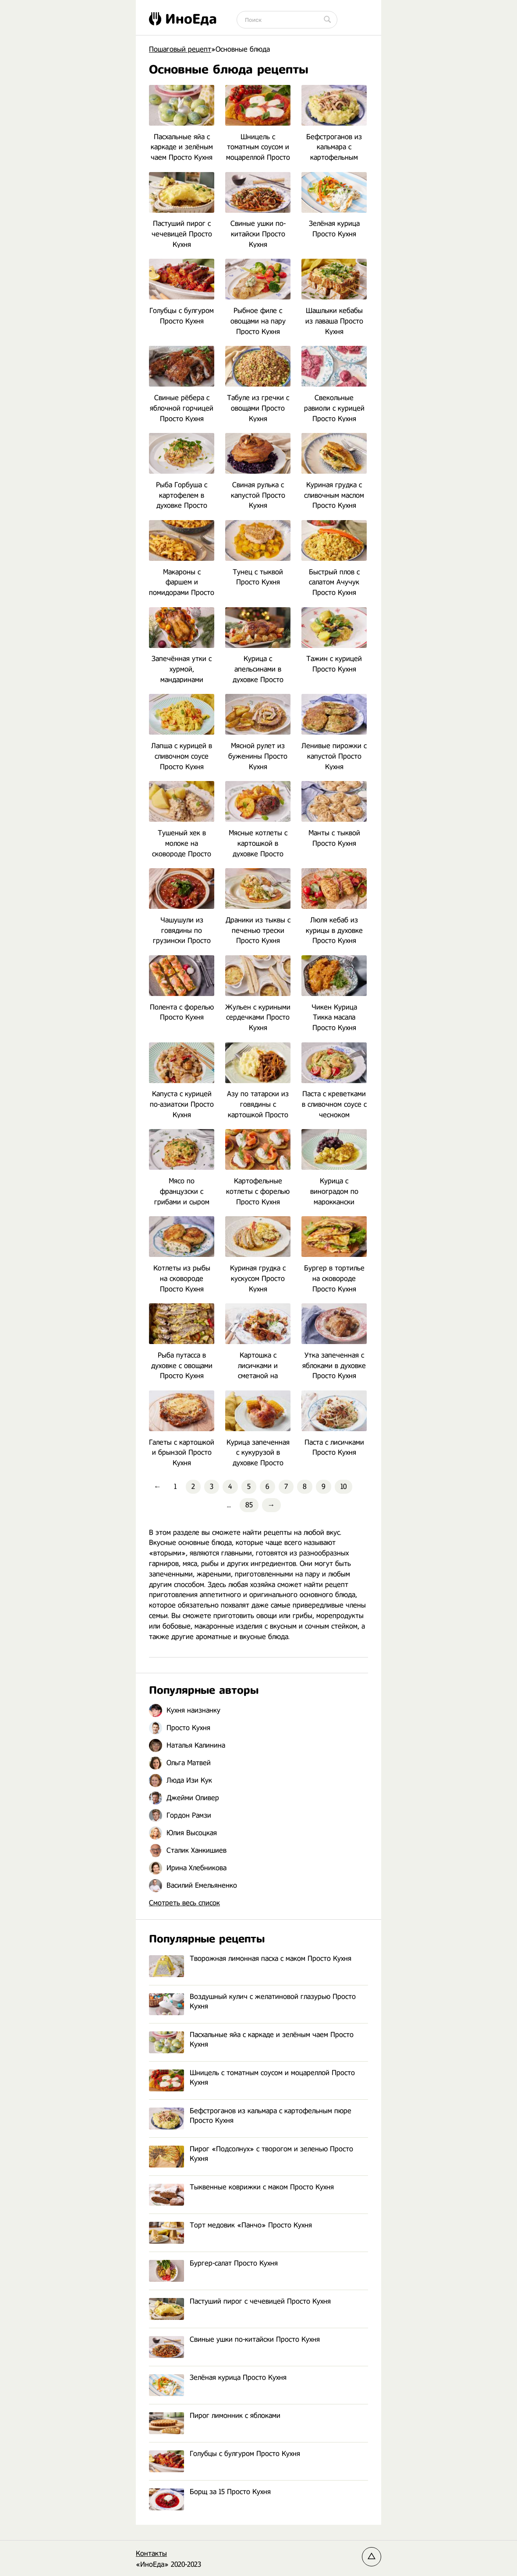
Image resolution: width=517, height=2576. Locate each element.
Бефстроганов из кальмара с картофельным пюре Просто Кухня (250, 2116)
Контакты (151, 2553)
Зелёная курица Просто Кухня (218, 2377)
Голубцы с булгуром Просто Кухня (224, 2454)
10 (343, 1486)
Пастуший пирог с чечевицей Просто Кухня (240, 2301)
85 (249, 1505)
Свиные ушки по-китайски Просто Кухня (234, 2339)
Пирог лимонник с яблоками (214, 2416)
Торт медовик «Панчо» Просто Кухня (230, 2225)
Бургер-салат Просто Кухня (213, 2263)
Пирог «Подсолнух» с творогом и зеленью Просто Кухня (251, 2154)
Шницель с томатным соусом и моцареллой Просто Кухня (252, 2078)
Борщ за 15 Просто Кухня (210, 2492)
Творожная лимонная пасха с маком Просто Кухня (250, 1959)
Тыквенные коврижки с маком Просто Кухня (241, 2187)
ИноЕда (183, 19)
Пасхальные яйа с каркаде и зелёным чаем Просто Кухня (251, 2040)
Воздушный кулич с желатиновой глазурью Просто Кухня (252, 2001)
